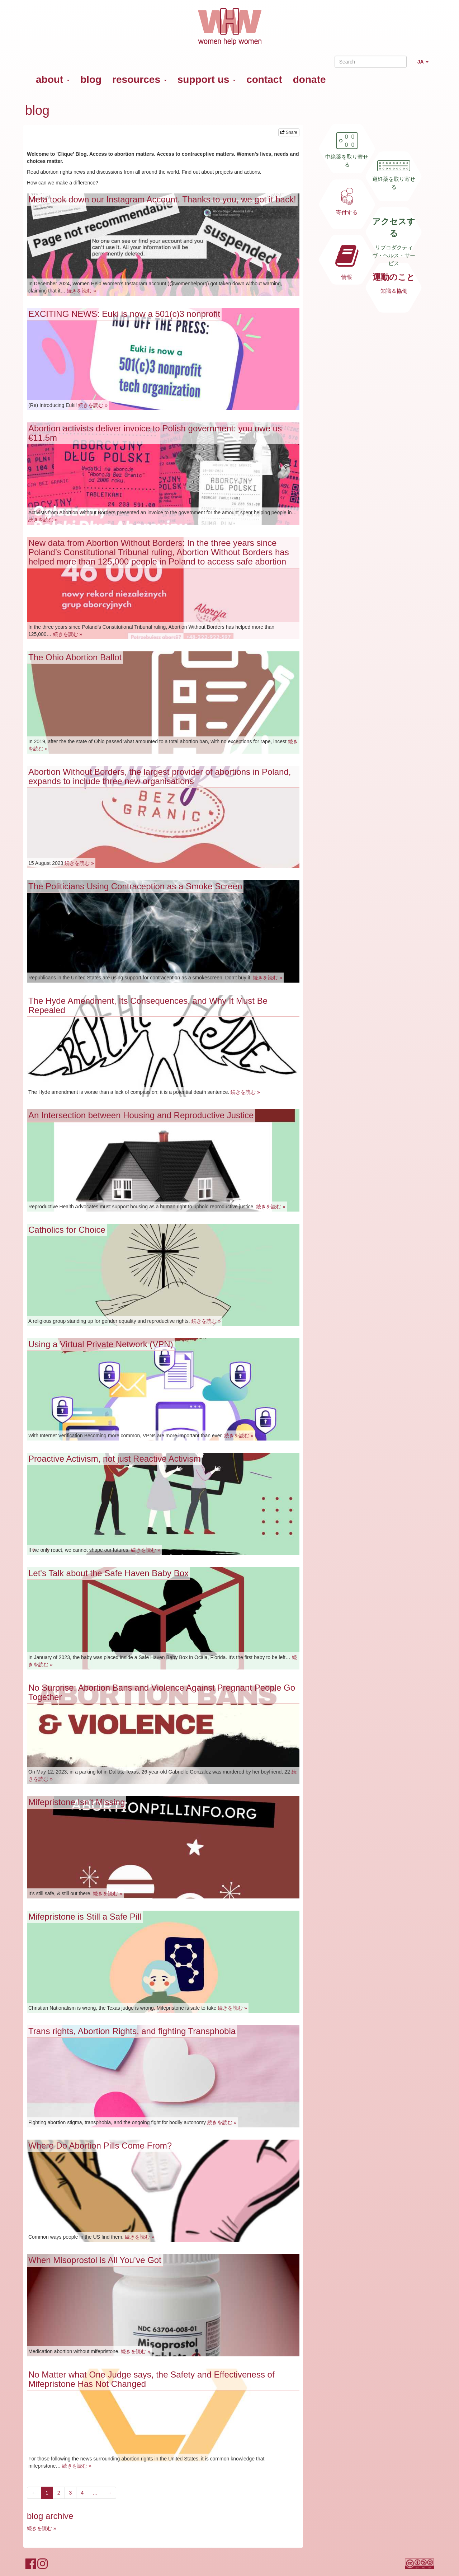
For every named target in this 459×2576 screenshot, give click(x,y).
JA (425, 65)
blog (90, 79)
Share (288, 132)
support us (207, 79)
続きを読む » (81, 291)
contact (264, 79)
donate (309, 79)
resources (139, 79)
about (53, 79)
